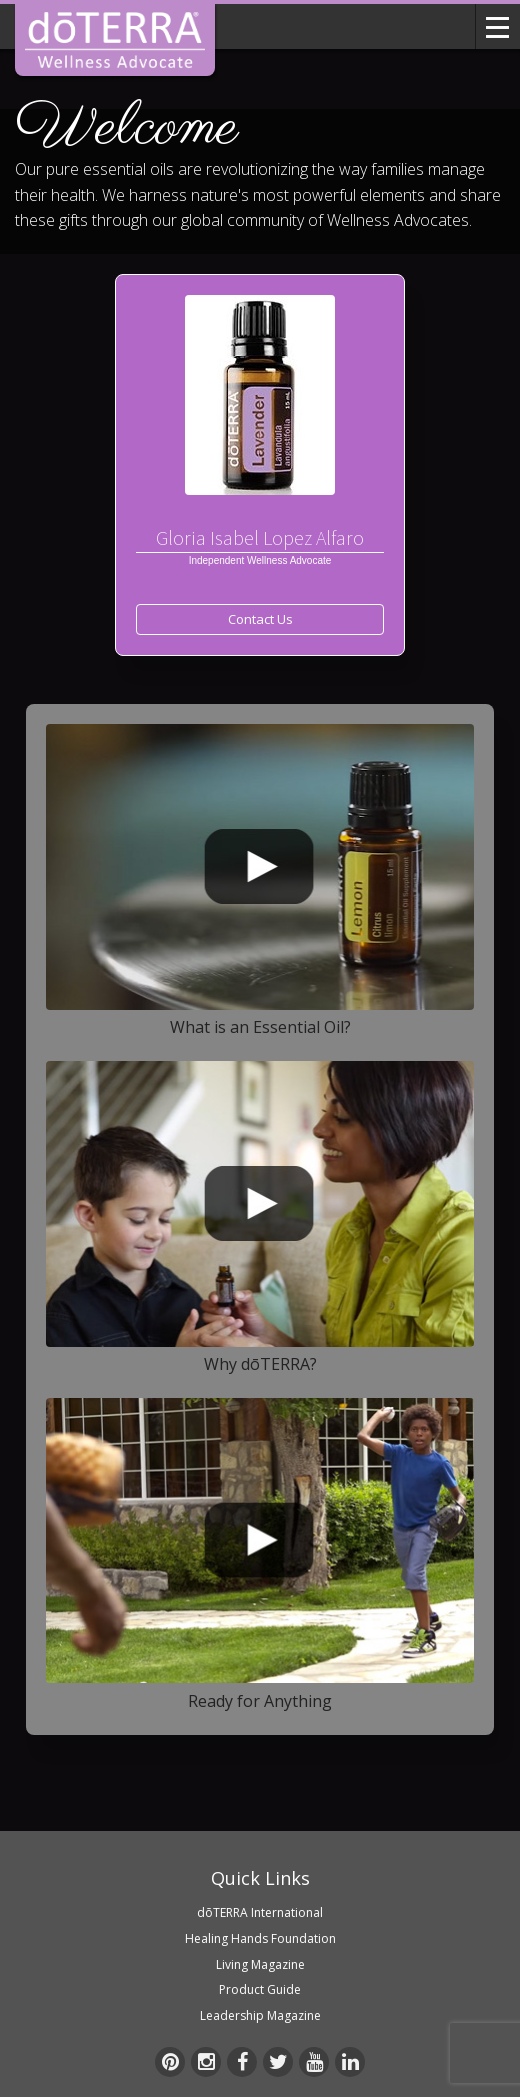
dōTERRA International (260, 1912)
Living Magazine (260, 1964)
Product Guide (260, 1989)
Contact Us (260, 619)
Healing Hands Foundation (260, 1938)
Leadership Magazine (260, 2015)
